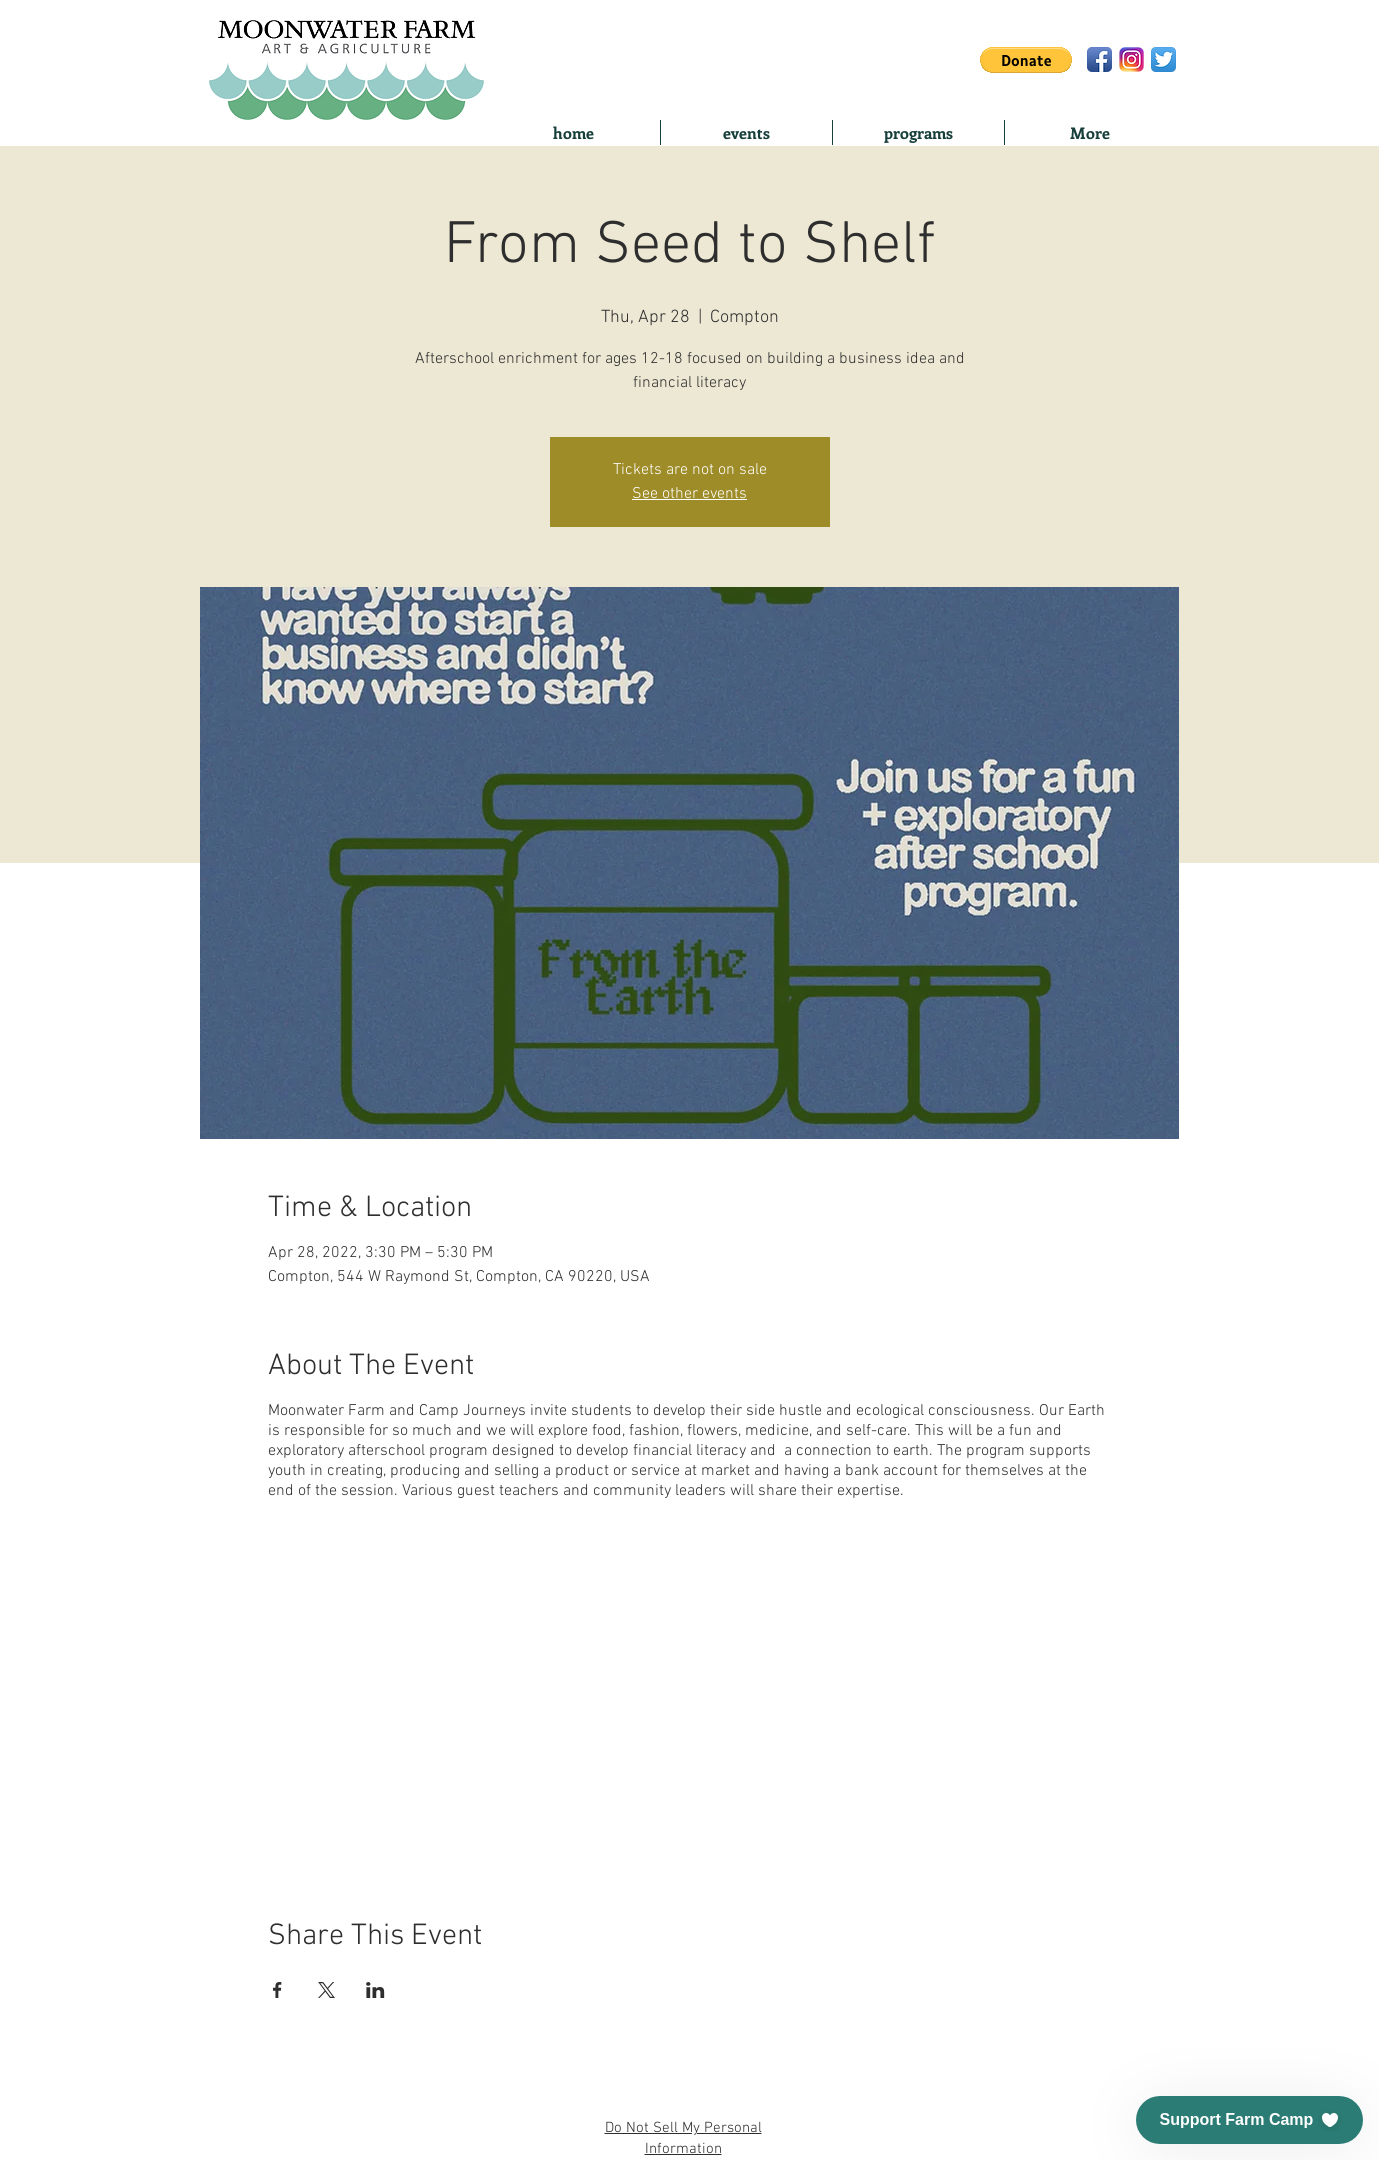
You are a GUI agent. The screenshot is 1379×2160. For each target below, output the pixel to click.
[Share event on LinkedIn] (375, 1990)
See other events (689, 494)
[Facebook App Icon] (1099, 59)
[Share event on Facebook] (277, 1990)
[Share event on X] (326, 1990)
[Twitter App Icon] (1163, 59)
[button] (1026, 60)
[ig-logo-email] (1131, 59)
